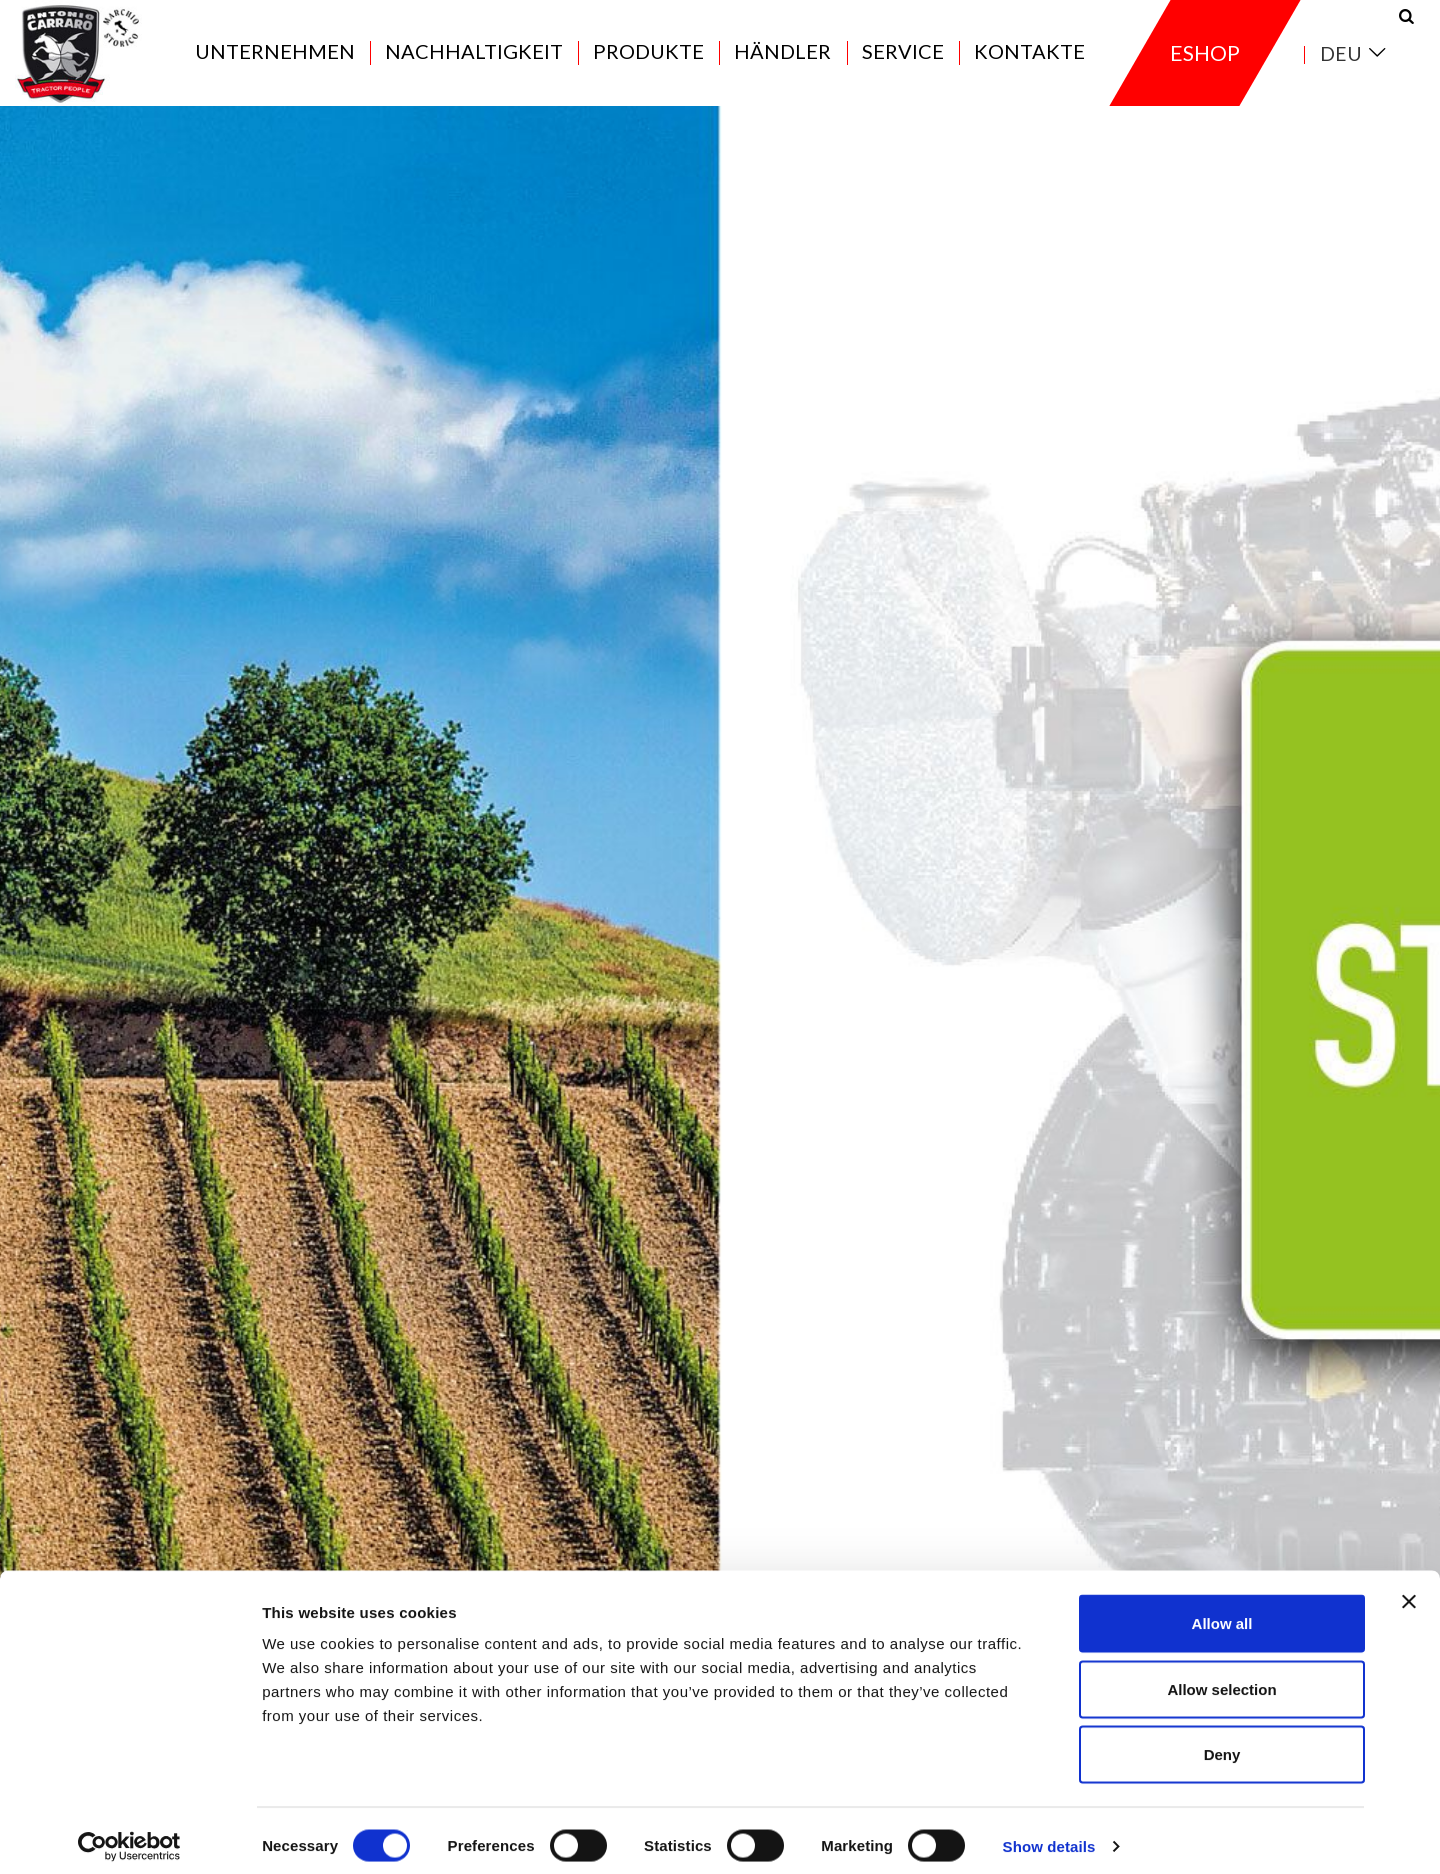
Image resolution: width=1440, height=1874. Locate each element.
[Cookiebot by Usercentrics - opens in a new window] (129, 1835)
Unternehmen (275, 62)
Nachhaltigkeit (474, 62)
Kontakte (1029, 62)
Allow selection (1221, 1677)
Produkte (648, 62)
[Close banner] (1409, 1590)
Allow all (1222, 1611)
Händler (782, 62)
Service (903, 62)
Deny (1222, 1742)
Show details (1049, 1834)
